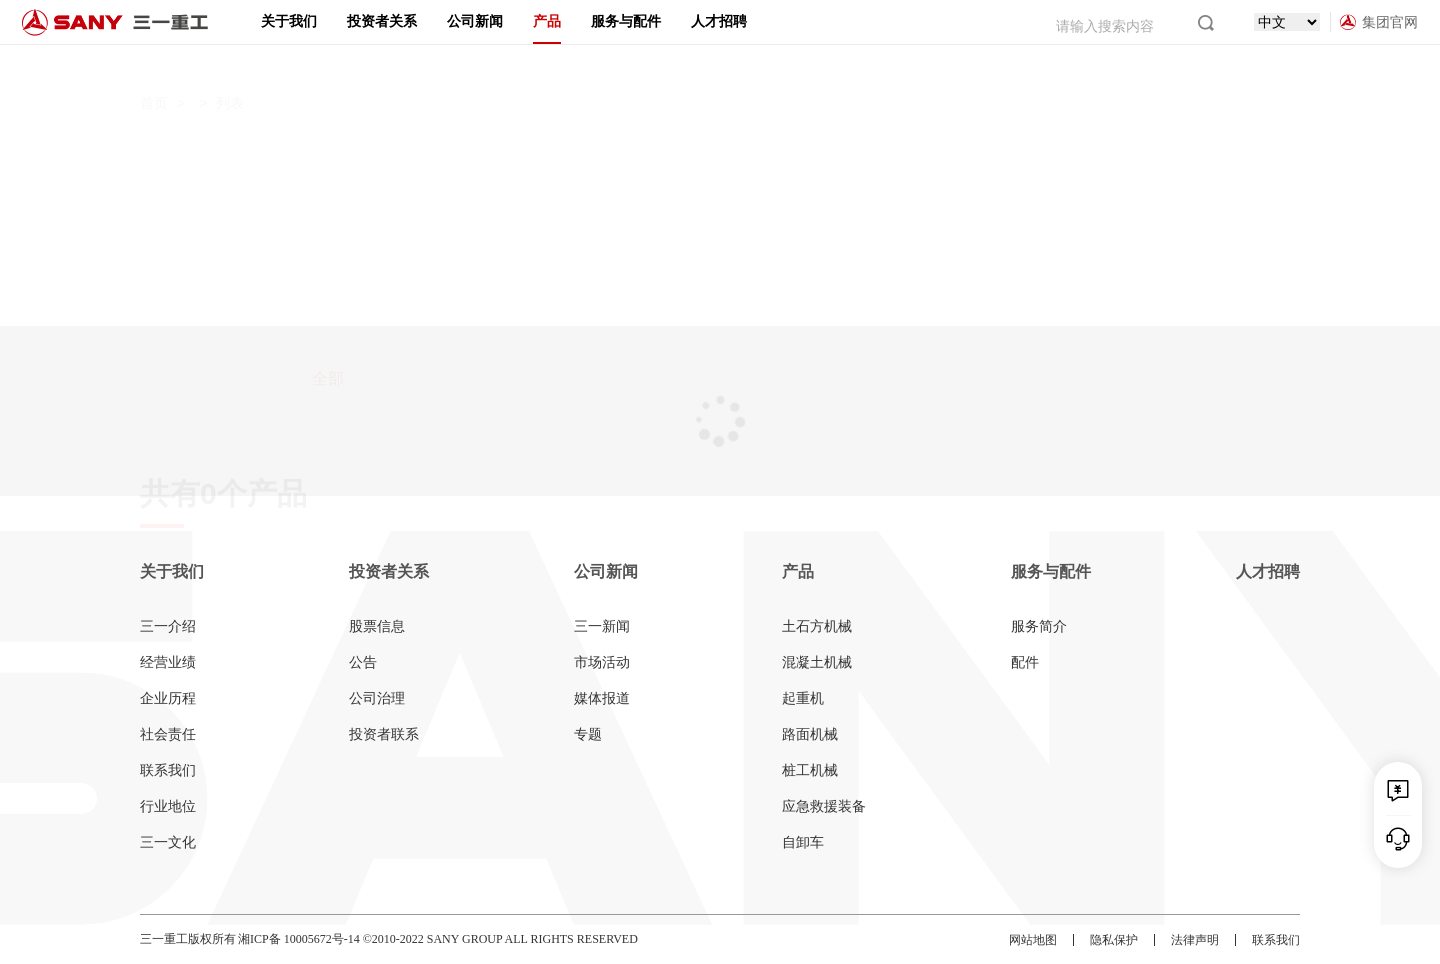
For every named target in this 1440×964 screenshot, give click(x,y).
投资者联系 (384, 734)
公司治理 (377, 698)
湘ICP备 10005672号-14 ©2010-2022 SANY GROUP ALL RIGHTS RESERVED (438, 939)
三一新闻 (602, 626)
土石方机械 (817, 626)
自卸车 (803, 842)
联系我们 (168, 770)
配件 (1025, 662)
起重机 (803, 698)
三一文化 (168, 842)
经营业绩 (168, 662)
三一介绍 (168, 626)
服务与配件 (626, 21)
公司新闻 (475, 21)
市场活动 (602, 662)
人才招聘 (719, 21)
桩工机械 (810, 770)
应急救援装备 (824, 806)
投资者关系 (382, 21)
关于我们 (289, 21)
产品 (547, 21)
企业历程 (168, 698)
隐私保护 (1114, 940)
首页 (154, 65)
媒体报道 (602, 698)
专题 (588, 734)
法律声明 (1195, 940)
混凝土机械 (817, 662)
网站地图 (1033, 940)
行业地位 (168, 806)
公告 (363, 662)
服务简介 (1039, 626)
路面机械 (810, 734)
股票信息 (377, 626)
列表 (230, 65)
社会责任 (168, 734)
